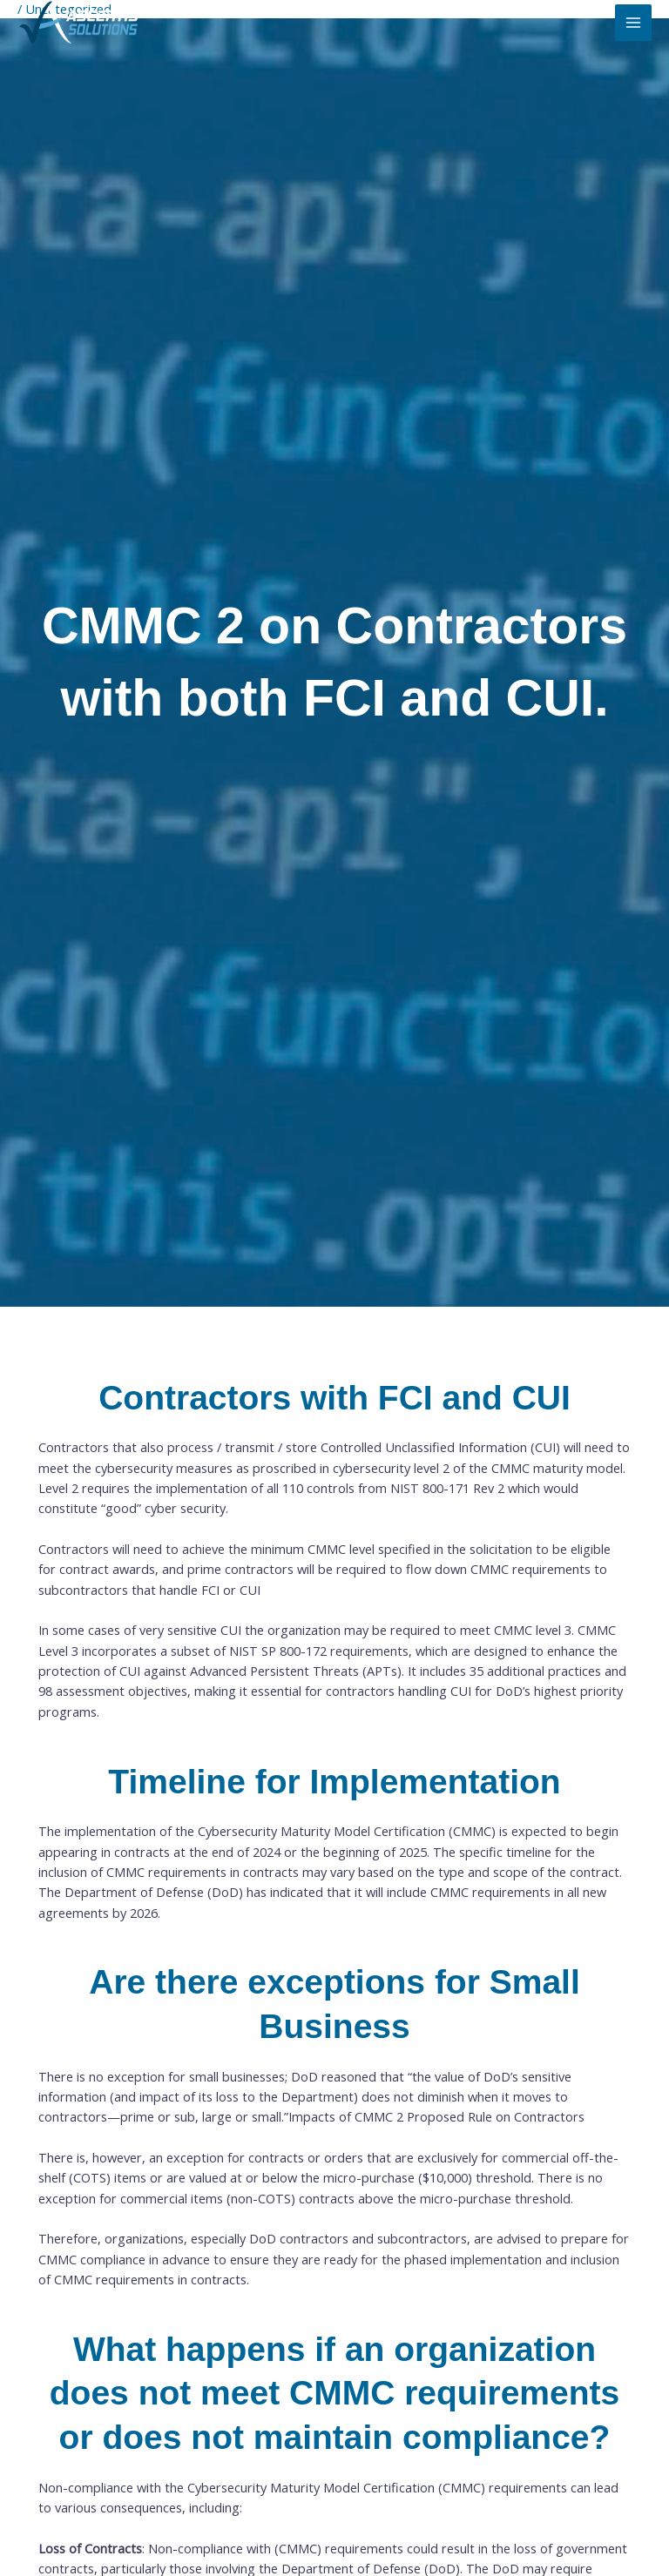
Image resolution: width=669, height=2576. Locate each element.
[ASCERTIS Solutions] (78, 22)
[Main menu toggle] (633, 22)
